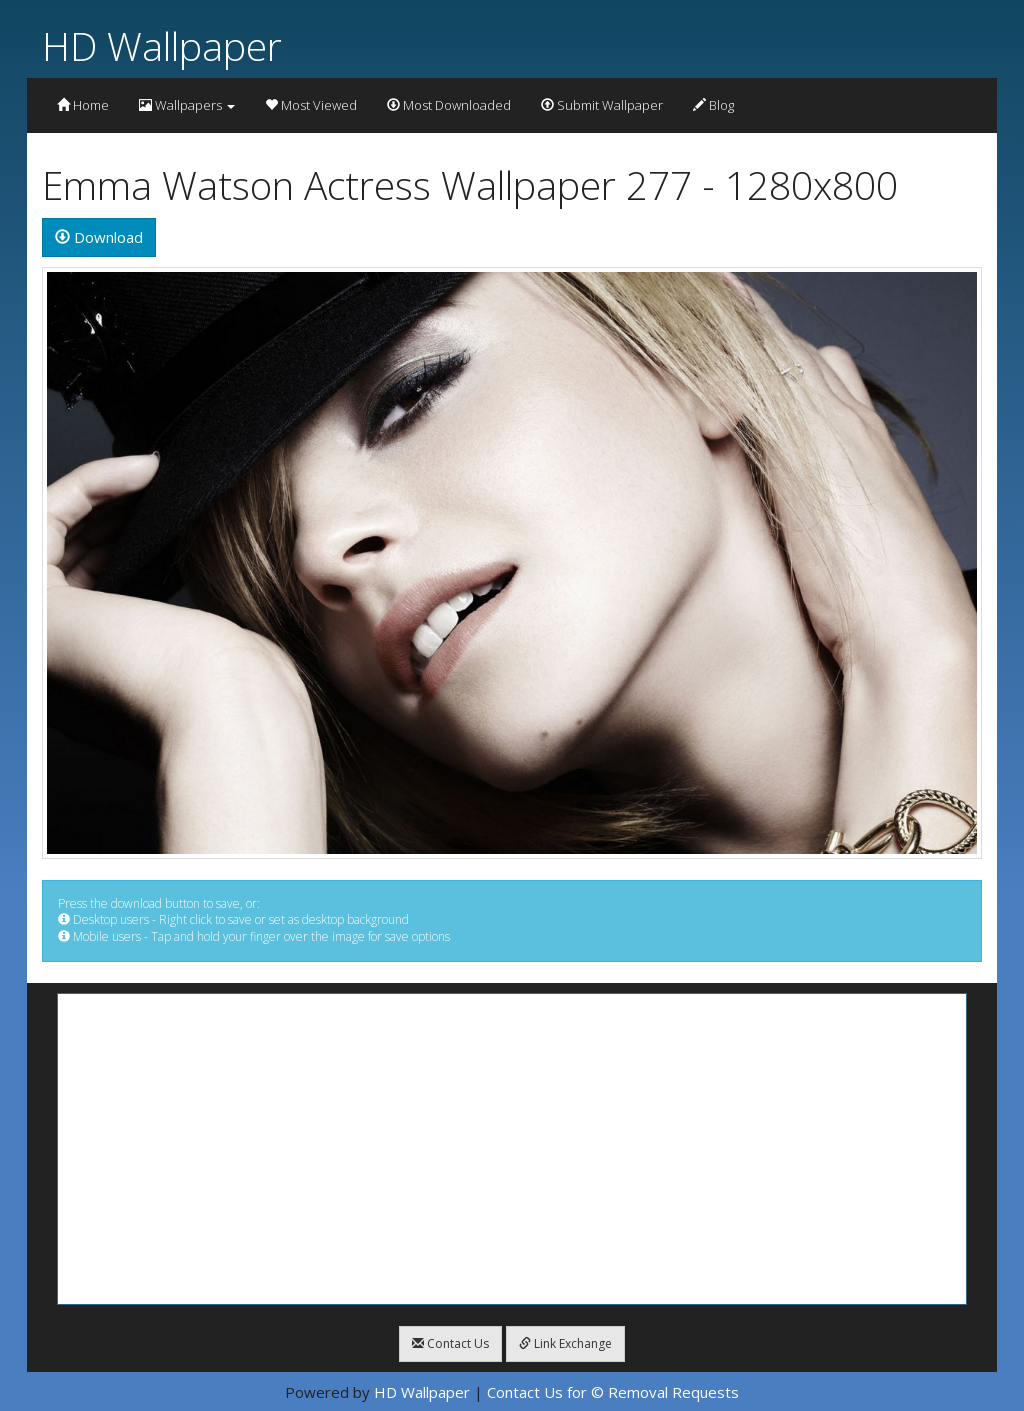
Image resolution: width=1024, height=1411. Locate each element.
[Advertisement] (512, 1149)
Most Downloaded (449, 105)
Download (99, 237)
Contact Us (450, 1343)
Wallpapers (187, 105)
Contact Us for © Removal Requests (613, 1392)
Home (83, 105)
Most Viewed (311, 105)
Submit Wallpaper (602, 105)
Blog (713, 105)
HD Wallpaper (162, 45)
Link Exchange (565, 1343)
